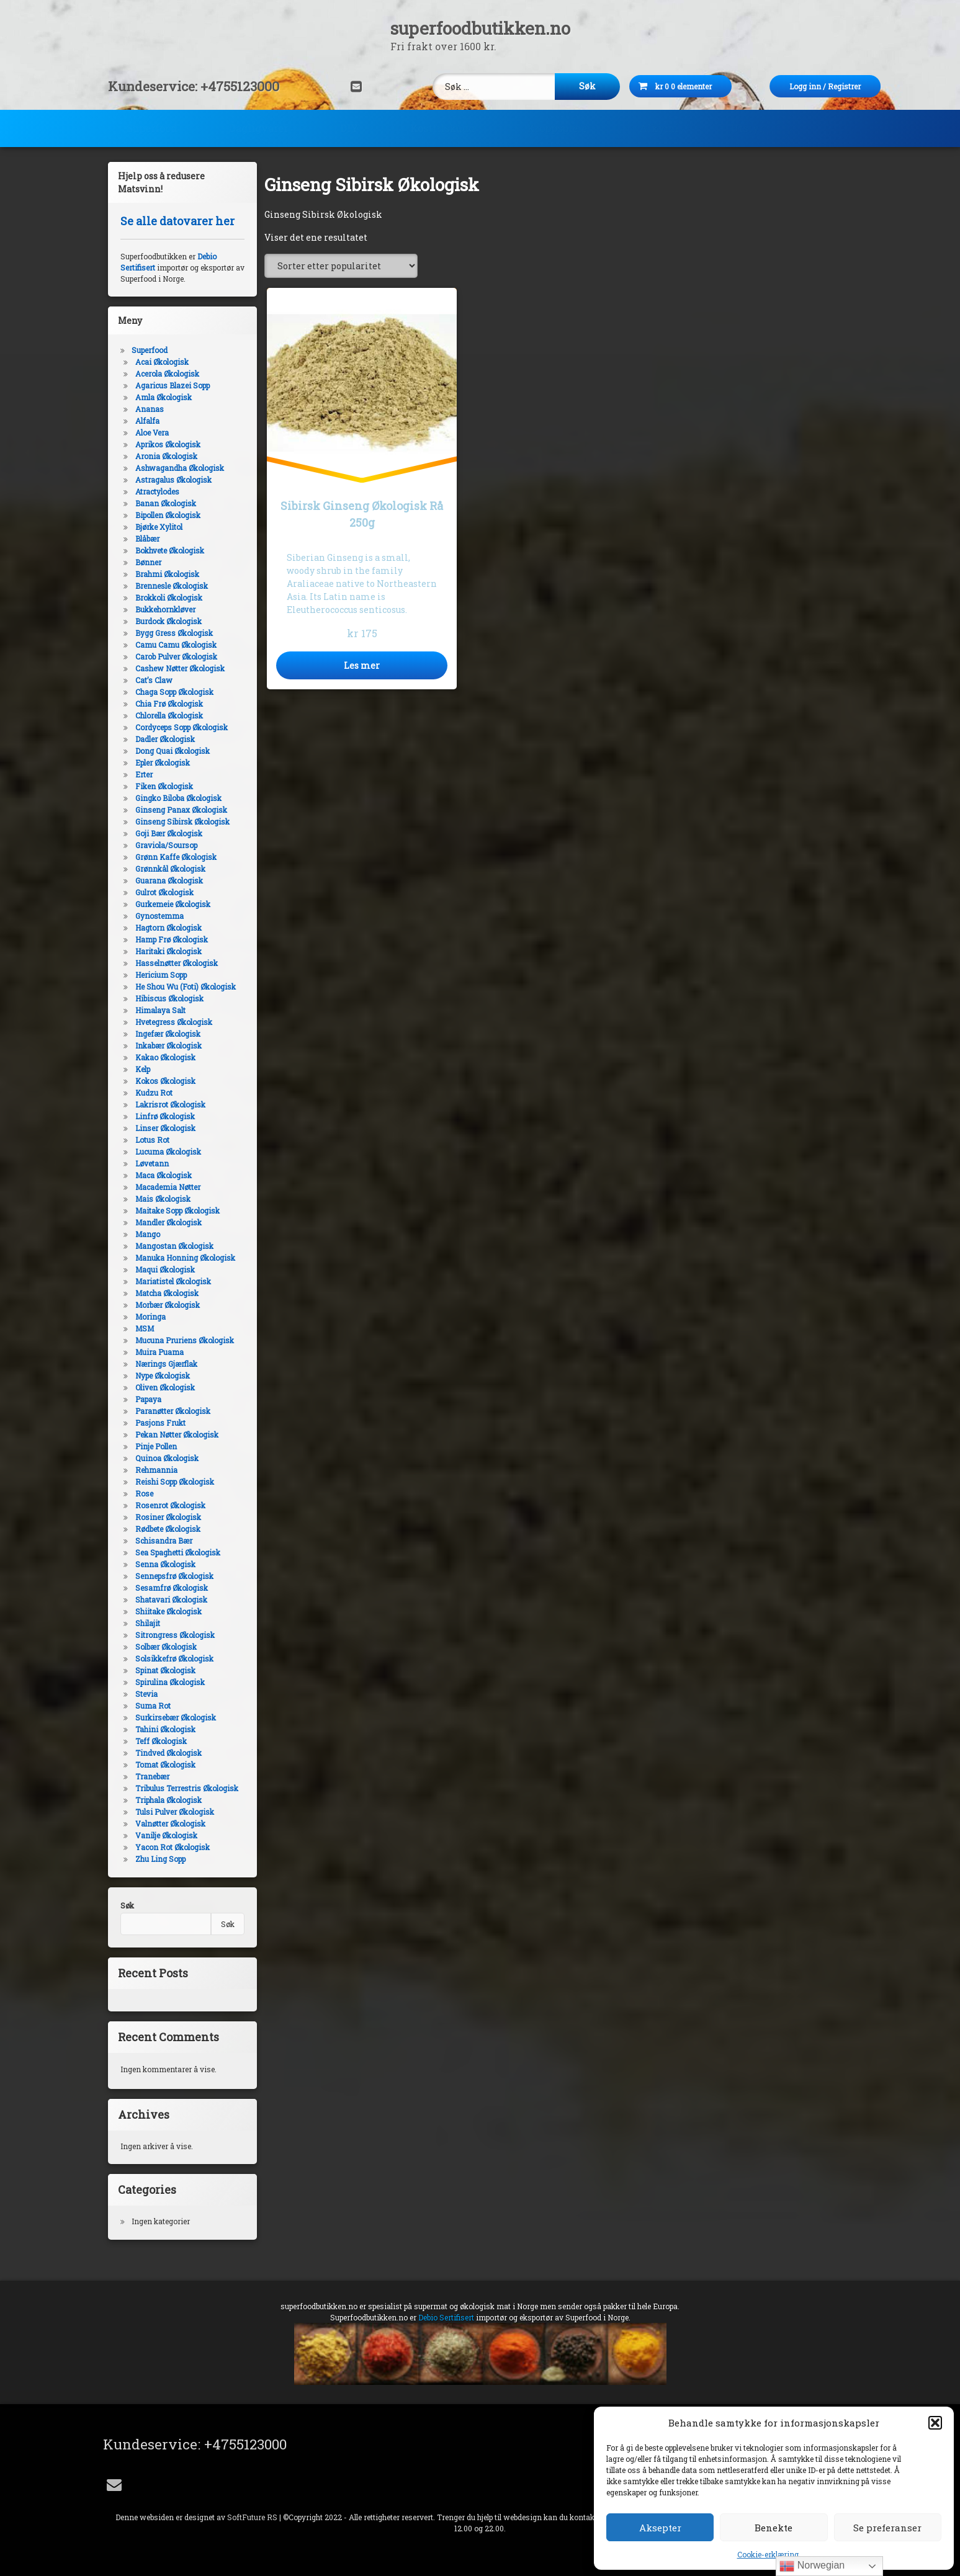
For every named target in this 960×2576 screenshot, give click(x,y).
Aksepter (660, 2527)
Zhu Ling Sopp (158, 1859)
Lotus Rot (150, 1140)
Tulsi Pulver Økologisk (172, 1812)
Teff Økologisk (158, 1741)
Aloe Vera (149, 432)
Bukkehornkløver (163, 609)
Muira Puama (157, 1352)
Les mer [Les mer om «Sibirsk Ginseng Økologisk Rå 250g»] (362, 665)
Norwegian (812, 2566)
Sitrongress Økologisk (172, 1635)
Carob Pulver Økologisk (174, 656)
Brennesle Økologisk (169, 586)
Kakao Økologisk (163, 1057)
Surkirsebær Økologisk (173, 1717)
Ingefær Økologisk (165, 1034)
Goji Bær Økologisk (166, 833)
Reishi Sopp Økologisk (172, 1482)
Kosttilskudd (442, 126)
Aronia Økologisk (164, 456)
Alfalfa (145, 421)
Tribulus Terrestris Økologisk (184, 1788)
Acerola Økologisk (165, 373)
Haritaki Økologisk (166, 951)
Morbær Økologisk (165, 1305)
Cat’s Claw (151, 680)
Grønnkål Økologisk (168, 869)
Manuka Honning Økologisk (183, 1258)
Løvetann (149, 1163)
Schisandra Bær (161, 1540)
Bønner (146, 562)
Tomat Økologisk (163, 1764)
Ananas (147, 409)
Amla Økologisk (161, 397)
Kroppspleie (557, 126)
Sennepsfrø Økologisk (172, 1576)
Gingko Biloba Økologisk (176, 798)
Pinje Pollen (153, 1446)
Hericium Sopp (158, 975)
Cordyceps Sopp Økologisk (179, 727)
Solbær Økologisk (163, 1647)
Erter (141, 774)
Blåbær (145, 538)
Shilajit (145, 1623)
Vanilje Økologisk (164, 1835)
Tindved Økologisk (166, 1753)
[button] (935, 2423)
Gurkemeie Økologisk (170, 904)
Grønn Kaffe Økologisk (173, 857)
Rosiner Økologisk (166, 1517)
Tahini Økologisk (163, 1729)
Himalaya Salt (158, 1010)
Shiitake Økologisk (166, 1611)
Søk (124, 1905)
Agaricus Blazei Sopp (170, 385)
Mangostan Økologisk (172, 1246)
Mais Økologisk (160, 1199)
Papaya (146, 1399)
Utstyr (746, 126)
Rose (142, 1493)
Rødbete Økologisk (165, 1529)
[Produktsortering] (341, 266)
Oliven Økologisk (162, 1387)
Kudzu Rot (151, 1093)
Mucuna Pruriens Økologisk (182, 1340)
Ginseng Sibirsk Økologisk (180, 821)
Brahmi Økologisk (165, 574)
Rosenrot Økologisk (168, 1505)
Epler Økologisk (160, 762)
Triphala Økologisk (166, 1800)
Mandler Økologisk (166, 1222)
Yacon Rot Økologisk (170, 1847)
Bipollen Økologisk (165, 515)
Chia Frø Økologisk (166, 704)
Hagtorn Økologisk (166, 927)
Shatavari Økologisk (169, 1599)
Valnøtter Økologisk (168, 1823)
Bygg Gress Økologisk (171, 633)
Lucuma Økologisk (166, 1151)
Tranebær (150, 1776)
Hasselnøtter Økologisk (174, 963)
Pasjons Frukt (158, 1423)
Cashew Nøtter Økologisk (177, 668)
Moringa (148, 1317)
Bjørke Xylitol (156, 527)
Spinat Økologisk (163, 1670)
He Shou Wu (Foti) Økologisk (183, 986)
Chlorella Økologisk (166, 715)
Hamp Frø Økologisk (169, 939)
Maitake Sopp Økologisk (175, 1210)
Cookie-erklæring (768, 2554)
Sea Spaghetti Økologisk (175, 1552)
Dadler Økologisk (162, 739)
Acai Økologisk (159, 362)
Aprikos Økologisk (165, 444)
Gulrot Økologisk (162, 892)
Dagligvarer (258, 126)
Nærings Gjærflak (164, 1364)
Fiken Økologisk (162, 786)
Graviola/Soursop (164, 845)
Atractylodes (155, 491)
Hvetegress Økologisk (171, 1022)
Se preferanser (887, 2527)
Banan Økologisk (163, 503)
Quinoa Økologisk (164, 1458)
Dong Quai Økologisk (170, 751)
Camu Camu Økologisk (173, 645)
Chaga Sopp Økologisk (172, 692)
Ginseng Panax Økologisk (179, 810)
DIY (349, 126)
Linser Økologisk (163, 1128)
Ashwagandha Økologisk (177, 468)
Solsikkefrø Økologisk (172, 1658)
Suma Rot (150, 1706)
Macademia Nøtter (165, 1187)
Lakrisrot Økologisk (168, 1104)
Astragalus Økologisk (171, 480)
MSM (142, 1328)
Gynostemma (157, 916)
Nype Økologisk (160, 1375)
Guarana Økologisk (166, 880)
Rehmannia (154, 1470)
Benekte (773, 2527)
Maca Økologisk (161, 1175)
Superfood (152, 126)
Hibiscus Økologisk (167, 998)
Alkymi (658, 126)
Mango (145, 1234)
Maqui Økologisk (162, 1269)
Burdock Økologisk (166, 621)
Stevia (144, 1694)
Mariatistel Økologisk (171, 1281)
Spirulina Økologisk (167, 1682)
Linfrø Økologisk (162, 1116)
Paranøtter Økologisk (170, 1411)
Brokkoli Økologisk (166, 597)
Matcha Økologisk (164, 1293)
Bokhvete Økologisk (167, 550)
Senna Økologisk (163, 1564)
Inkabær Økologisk (166, 1045)
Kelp (140, 1069)
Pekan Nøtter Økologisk (174, 1434)
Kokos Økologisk (163, 1081)
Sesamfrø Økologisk (169, 1588)
